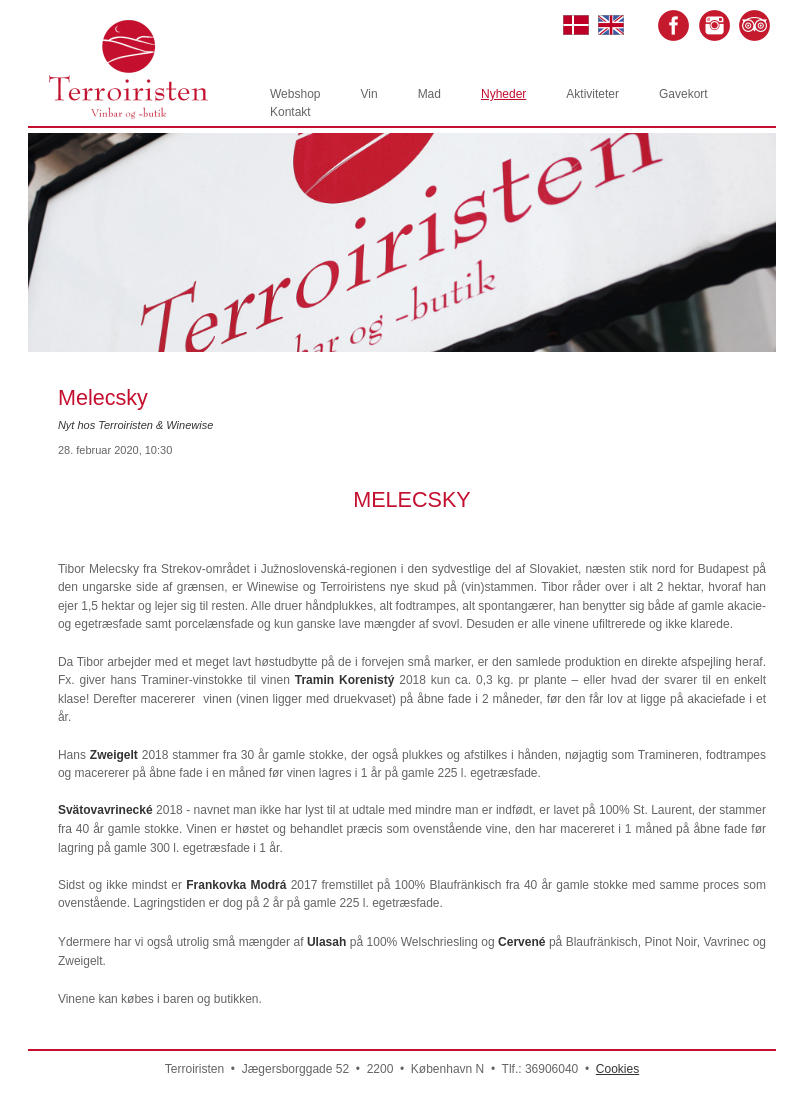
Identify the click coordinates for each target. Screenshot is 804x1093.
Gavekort (683, 94)
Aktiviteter (592, 94)
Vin (368, 94)
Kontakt (290, 112)
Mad (429, 94)
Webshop (295, 94)
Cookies (617, 1069)
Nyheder (503, 94)
